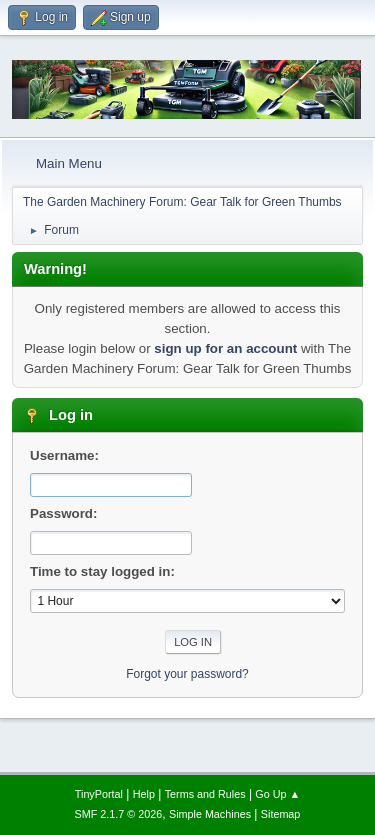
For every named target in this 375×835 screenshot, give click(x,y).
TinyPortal (99, 794)
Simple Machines (210, 814)
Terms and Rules (205, 794)
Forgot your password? (187, 674)
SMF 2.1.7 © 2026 (119, 814)
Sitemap (281, 814)
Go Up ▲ (277, 794)
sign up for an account (225, 348)
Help (144, 794)
